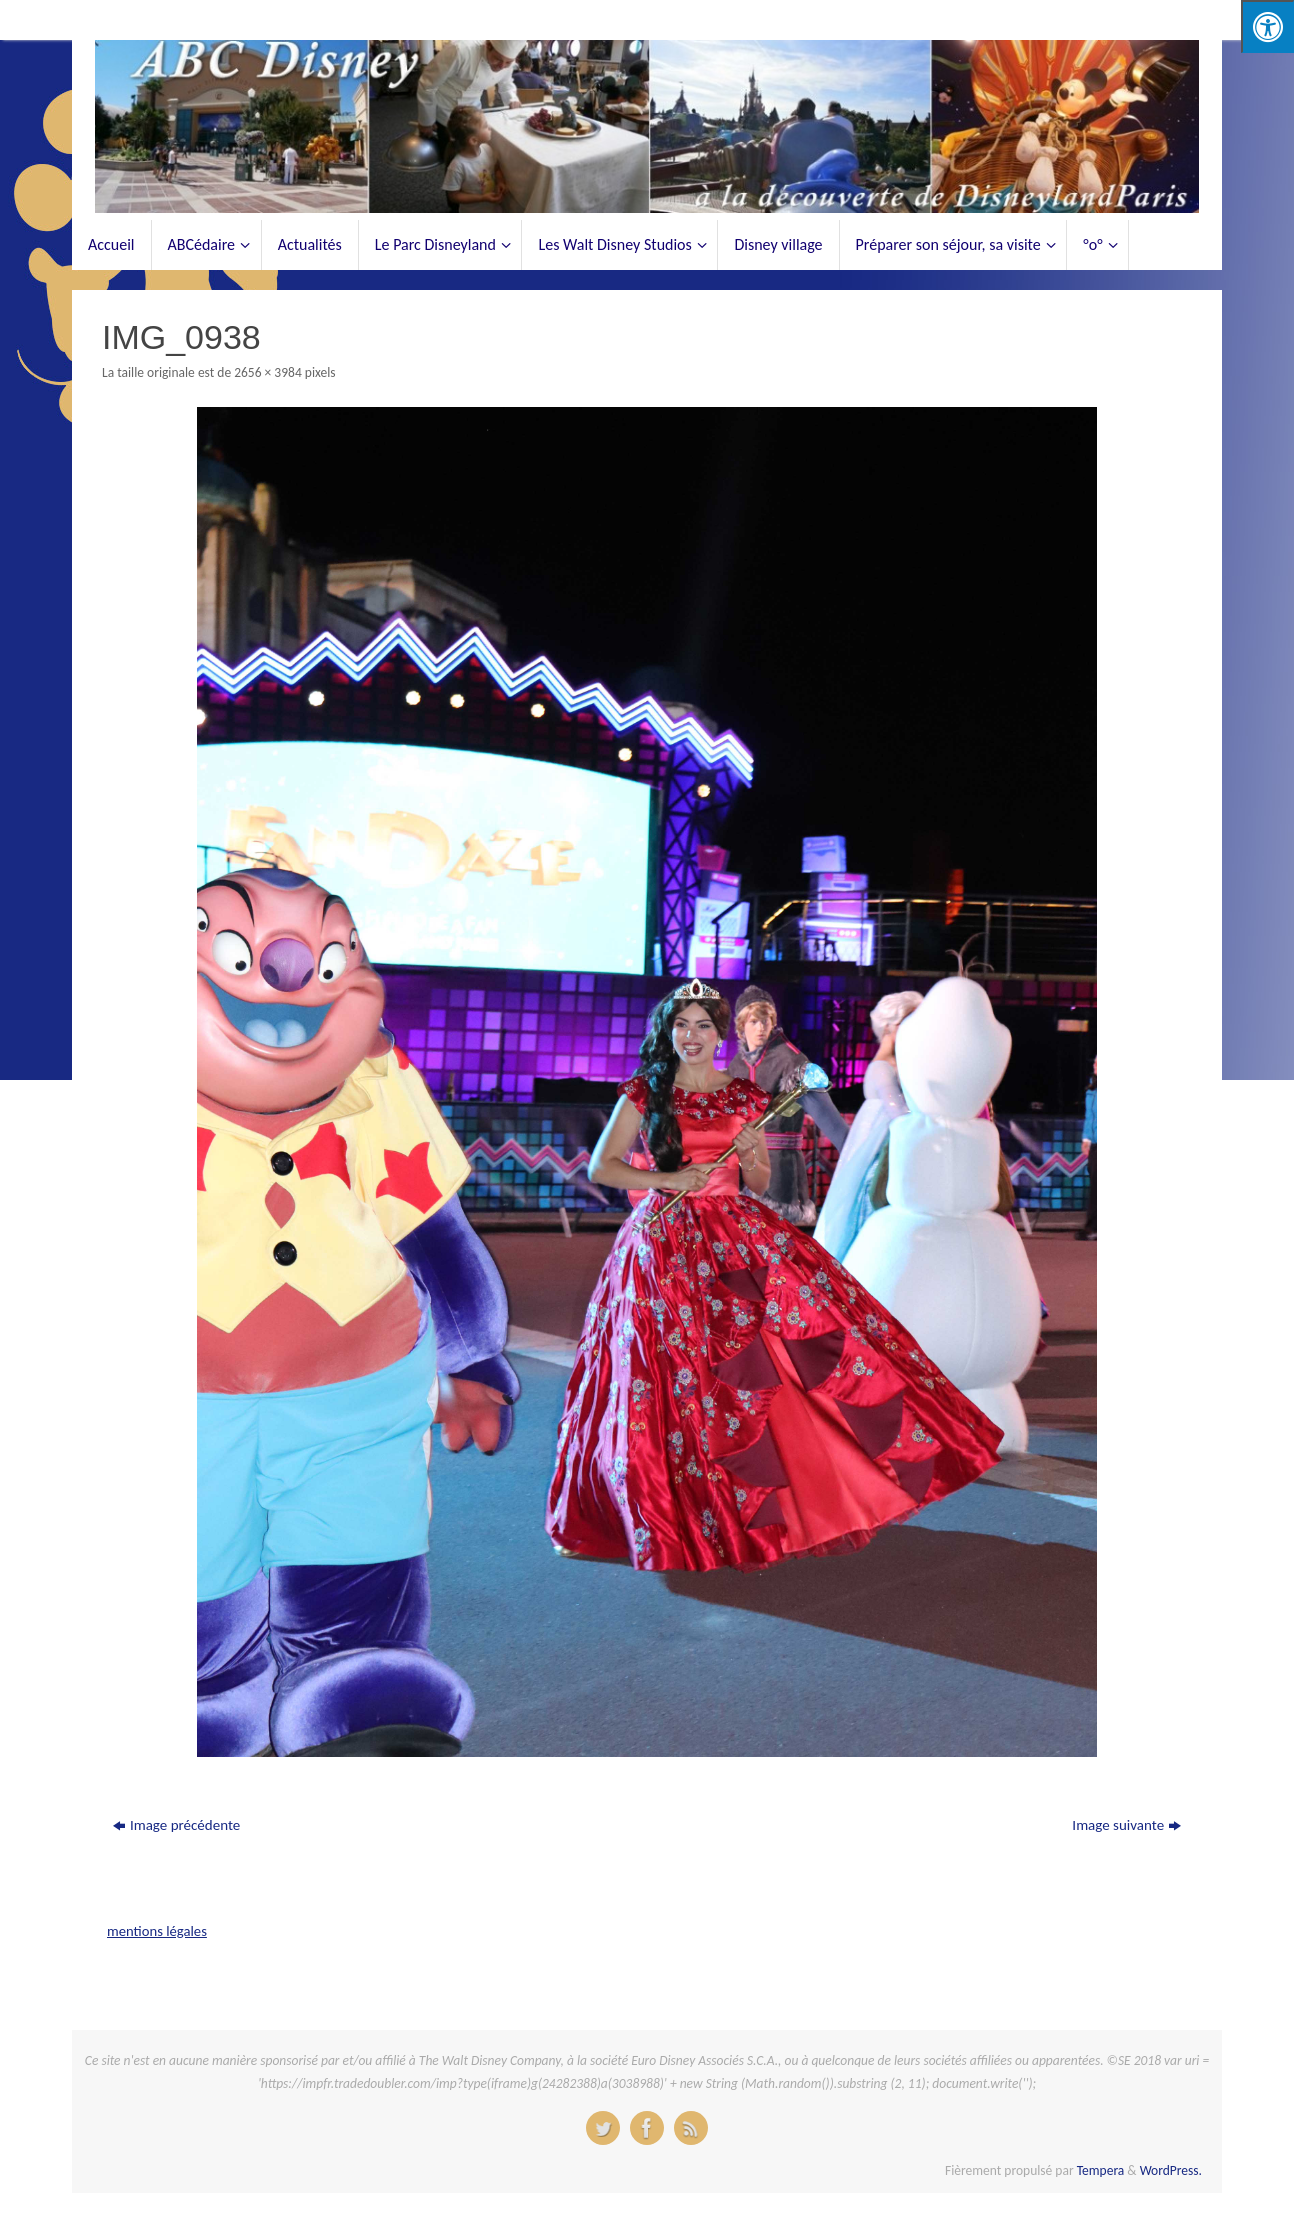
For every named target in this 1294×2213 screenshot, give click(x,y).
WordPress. (1171, 2170)
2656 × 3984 (268, 372)
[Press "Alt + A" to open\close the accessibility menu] (1267, 26)
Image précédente (176, 1825)
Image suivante (1126, 1825)
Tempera (1101, 2170)
